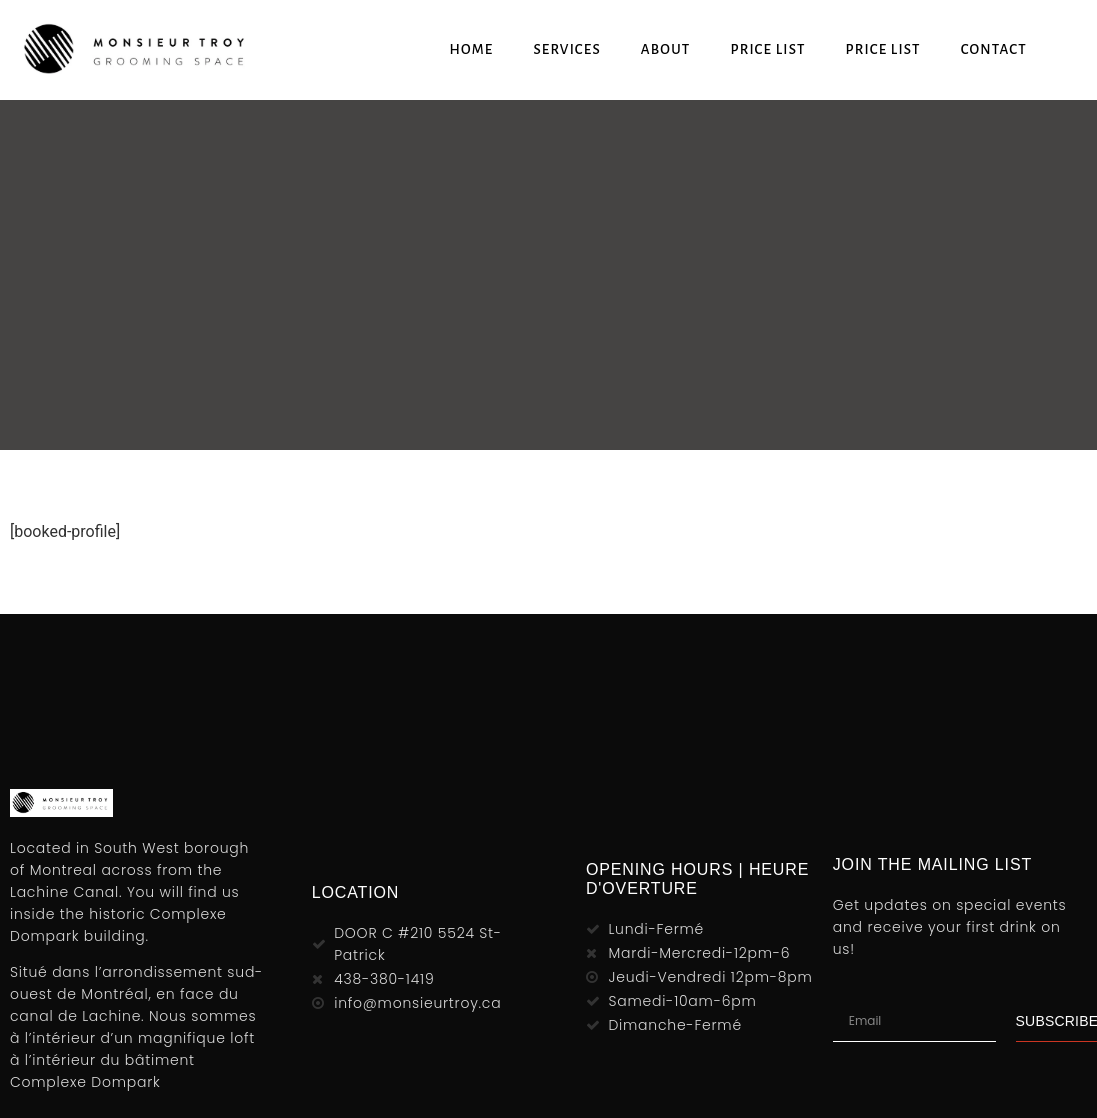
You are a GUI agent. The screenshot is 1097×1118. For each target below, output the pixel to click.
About (666, 49)
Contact (994, 49)
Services (566, 49)
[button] (1077, 50)
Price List (767, 49)
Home (472, 49)
